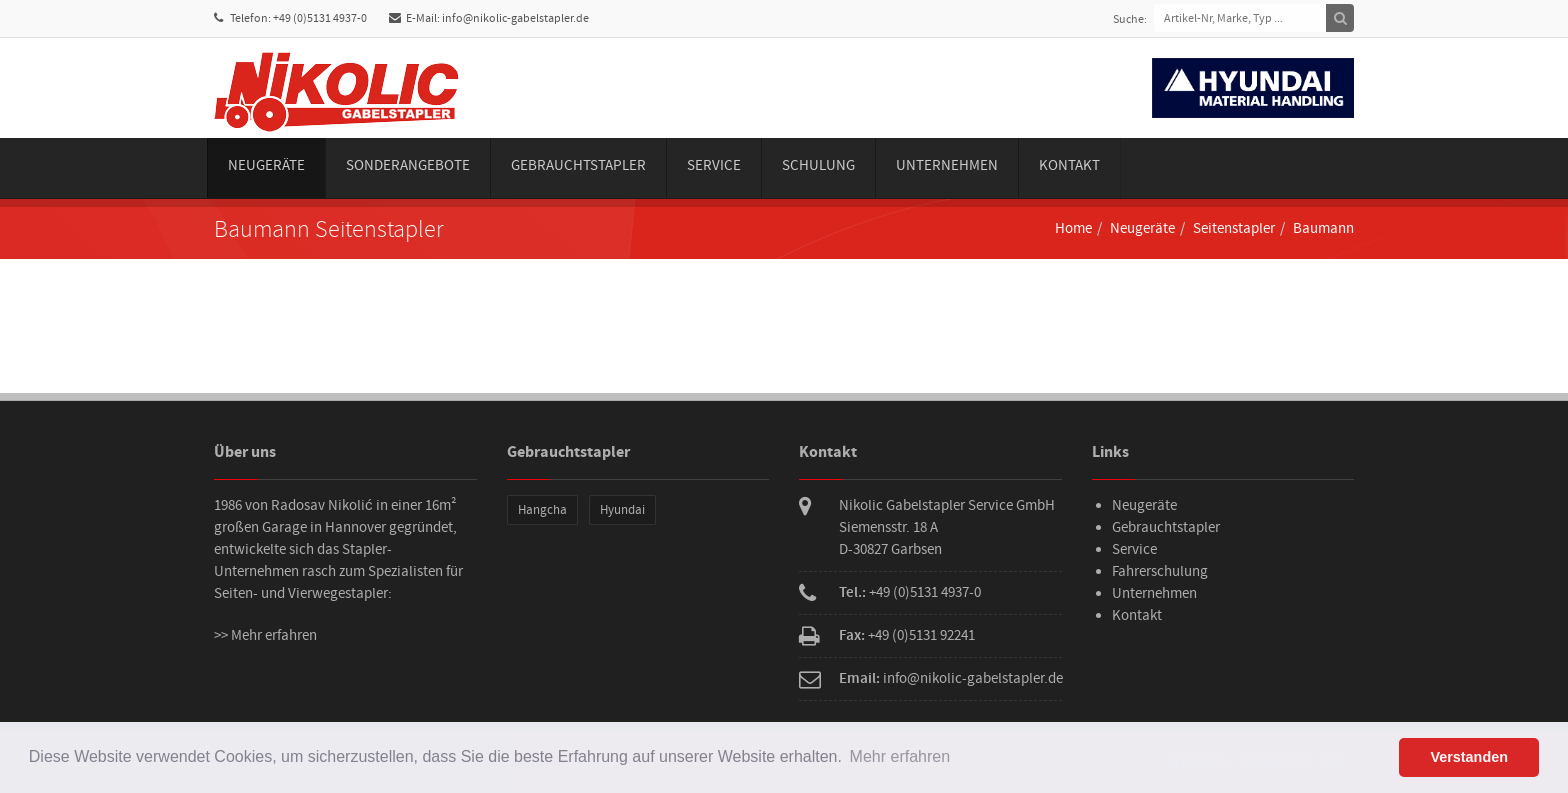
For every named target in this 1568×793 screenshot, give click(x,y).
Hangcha (542, 510)
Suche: (1130, 19)
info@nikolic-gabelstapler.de (973, 678)
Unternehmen (947, 165)
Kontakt (1069, 165)
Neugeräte (266, 165)
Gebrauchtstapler (578, 165)
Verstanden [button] (1469, 757)
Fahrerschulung (1160, 571)
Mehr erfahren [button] (900, 756)
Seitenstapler (1234, 228)
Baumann (1323, 228)
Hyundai (622, 510)
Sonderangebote (408, 165)
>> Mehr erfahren (265, 635)
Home (1073, 228)
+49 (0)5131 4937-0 (925, 592)
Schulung (818, 165)
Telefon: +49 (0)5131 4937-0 (290, 18)
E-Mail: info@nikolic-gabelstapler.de (489, 18)
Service (714, 165)
